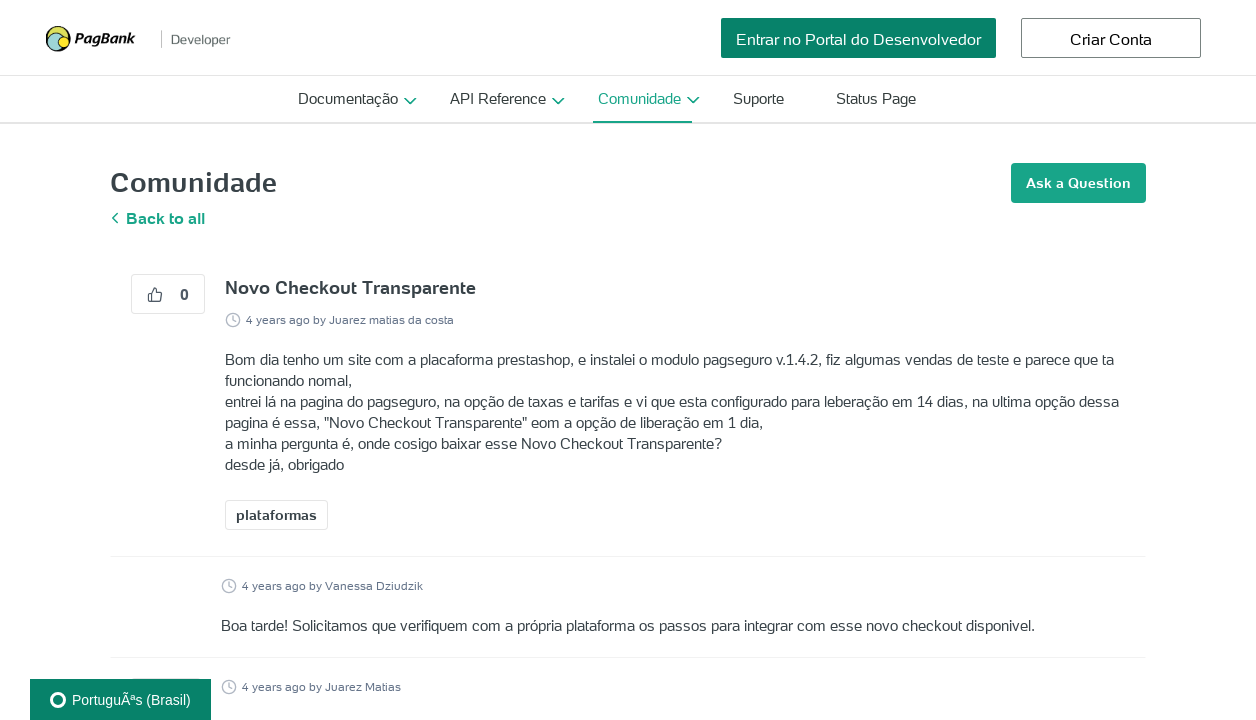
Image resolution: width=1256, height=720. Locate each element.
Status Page (876, 98)
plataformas (276, 515)
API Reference (498, 98)
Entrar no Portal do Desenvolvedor (858, 39)
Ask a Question (1078, 183)
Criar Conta (1111, 39)
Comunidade (639, 98)
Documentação (348, 98)
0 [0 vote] (168, 294)
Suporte (758, 98)
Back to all (157, 218)
